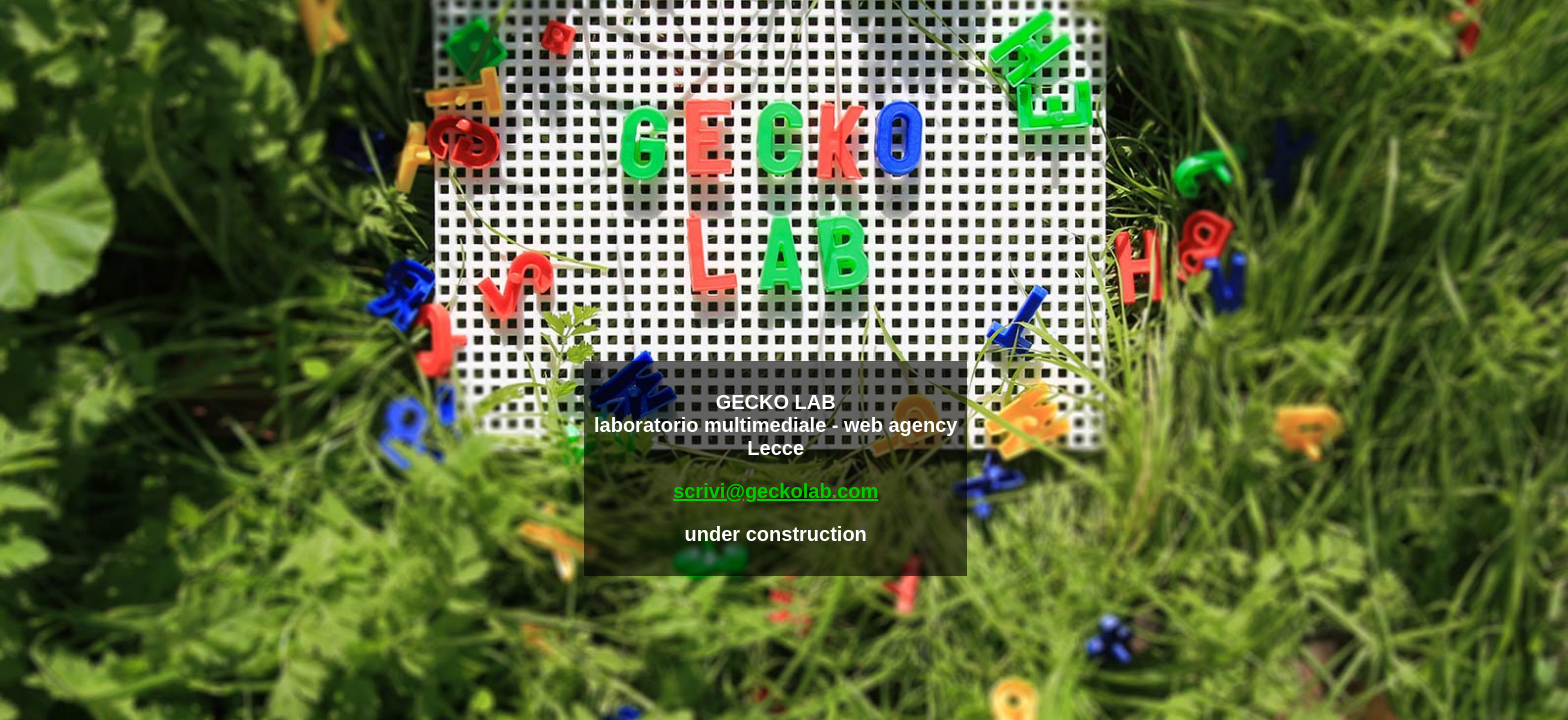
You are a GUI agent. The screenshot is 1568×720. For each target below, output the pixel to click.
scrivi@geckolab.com (775, 491)
